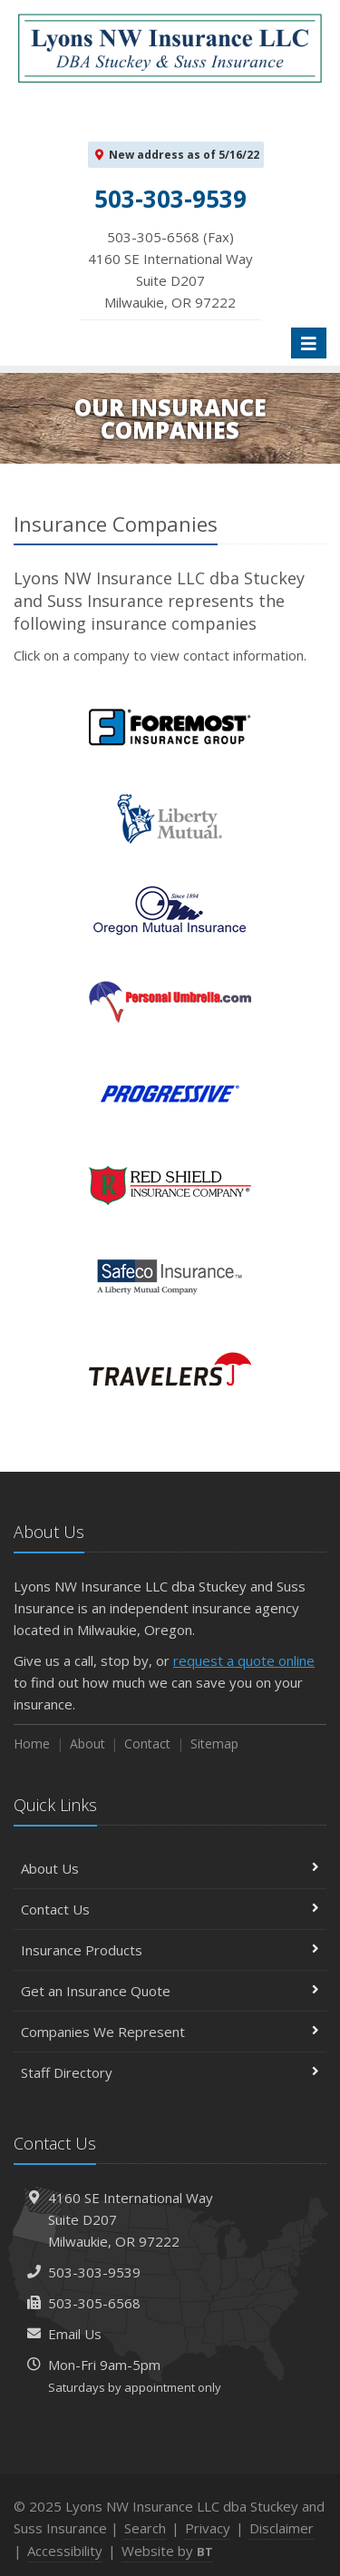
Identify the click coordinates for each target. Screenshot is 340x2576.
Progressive (170, 1094)
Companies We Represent (170, 2032)
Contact (147, 1743)
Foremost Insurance (170, 727)
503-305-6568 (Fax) (170, 270)
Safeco (170, 1277)
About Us (170, 1868)
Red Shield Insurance (170, 1185)
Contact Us (170, 1909)
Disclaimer (281, 2528)
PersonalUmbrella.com (170, 1002)
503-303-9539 (94, 2272)
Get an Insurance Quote (170, 1991)
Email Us (75, 2334)
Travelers (170, 1369)
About (87, 1743)
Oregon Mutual (170, 910)
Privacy (207, 2528)
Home (32, 1743)
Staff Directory (170, 2072)
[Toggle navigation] (308, 343)
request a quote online (244, 1660)
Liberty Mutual (170, 819)
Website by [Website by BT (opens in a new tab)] (167, 2551)
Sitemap (214, 1743)
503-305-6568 (94, 2303)
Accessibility (64, 2551)
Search (145, 2528)
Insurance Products (170, 1950)
